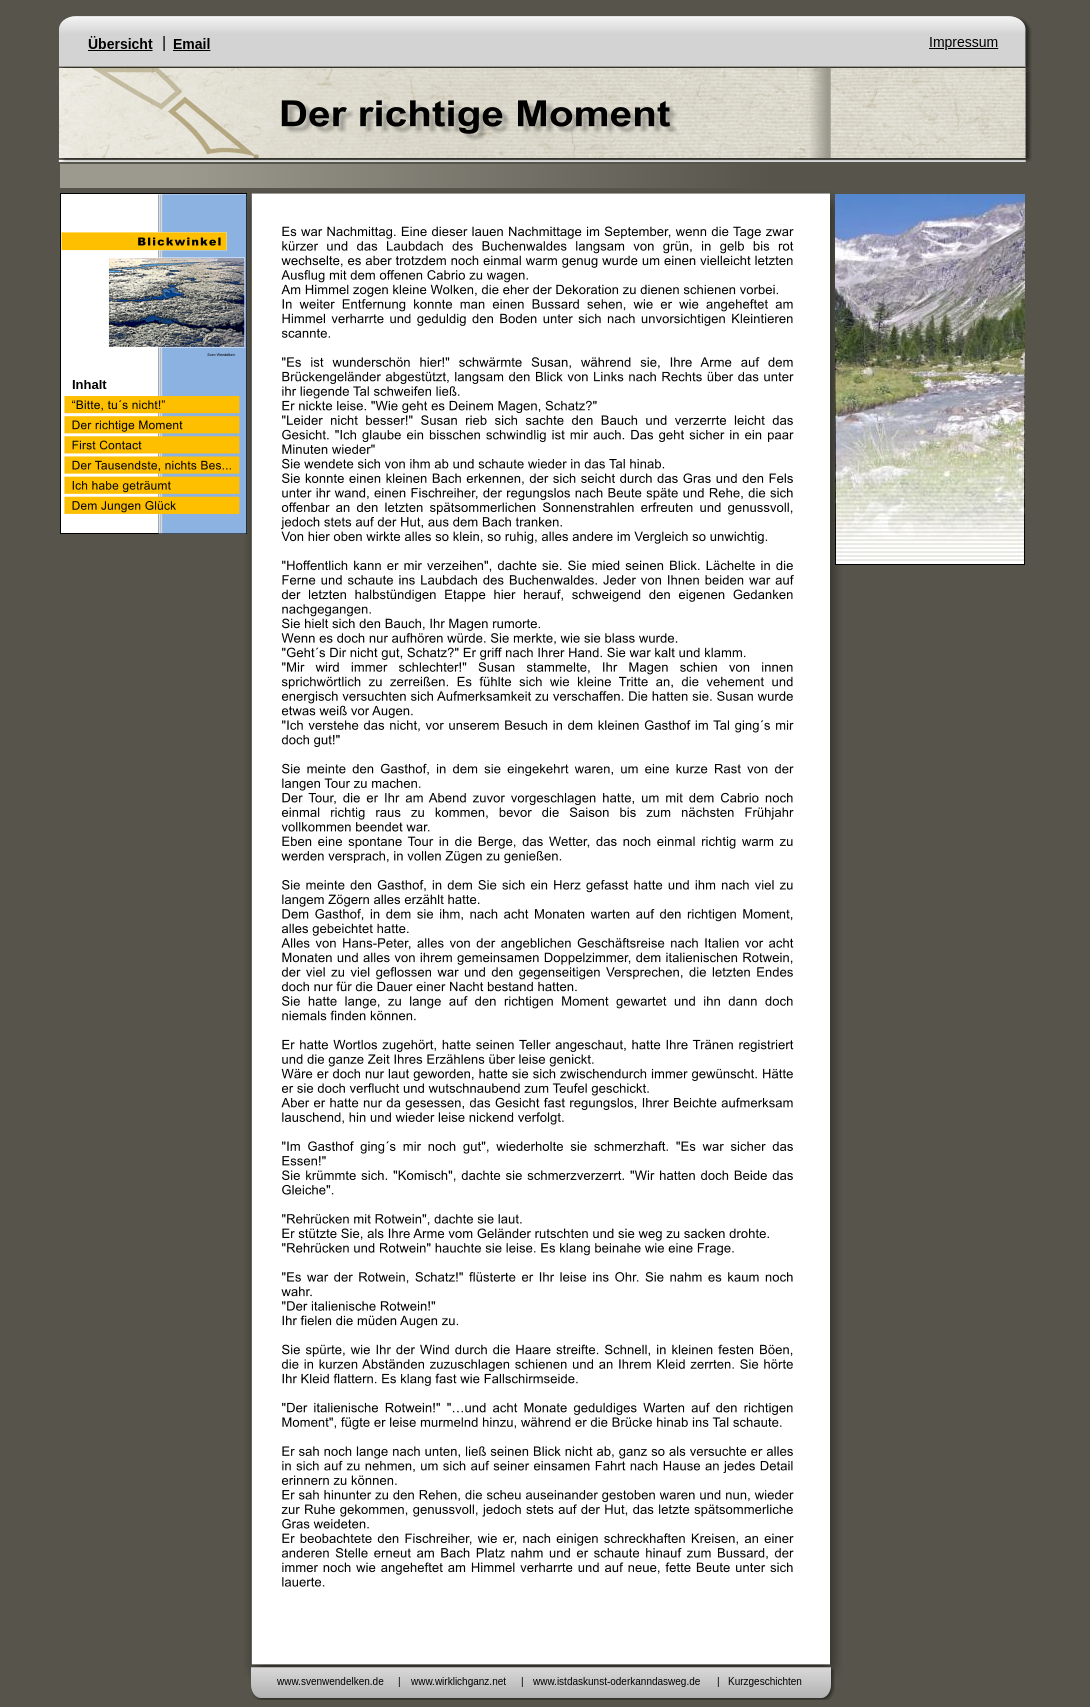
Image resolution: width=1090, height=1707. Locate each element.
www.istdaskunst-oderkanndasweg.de (616, 1681)
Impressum (963, 42)
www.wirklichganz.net (458, 1681)
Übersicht (120, 44)
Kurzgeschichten (765, 1681)
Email (191, 44)
